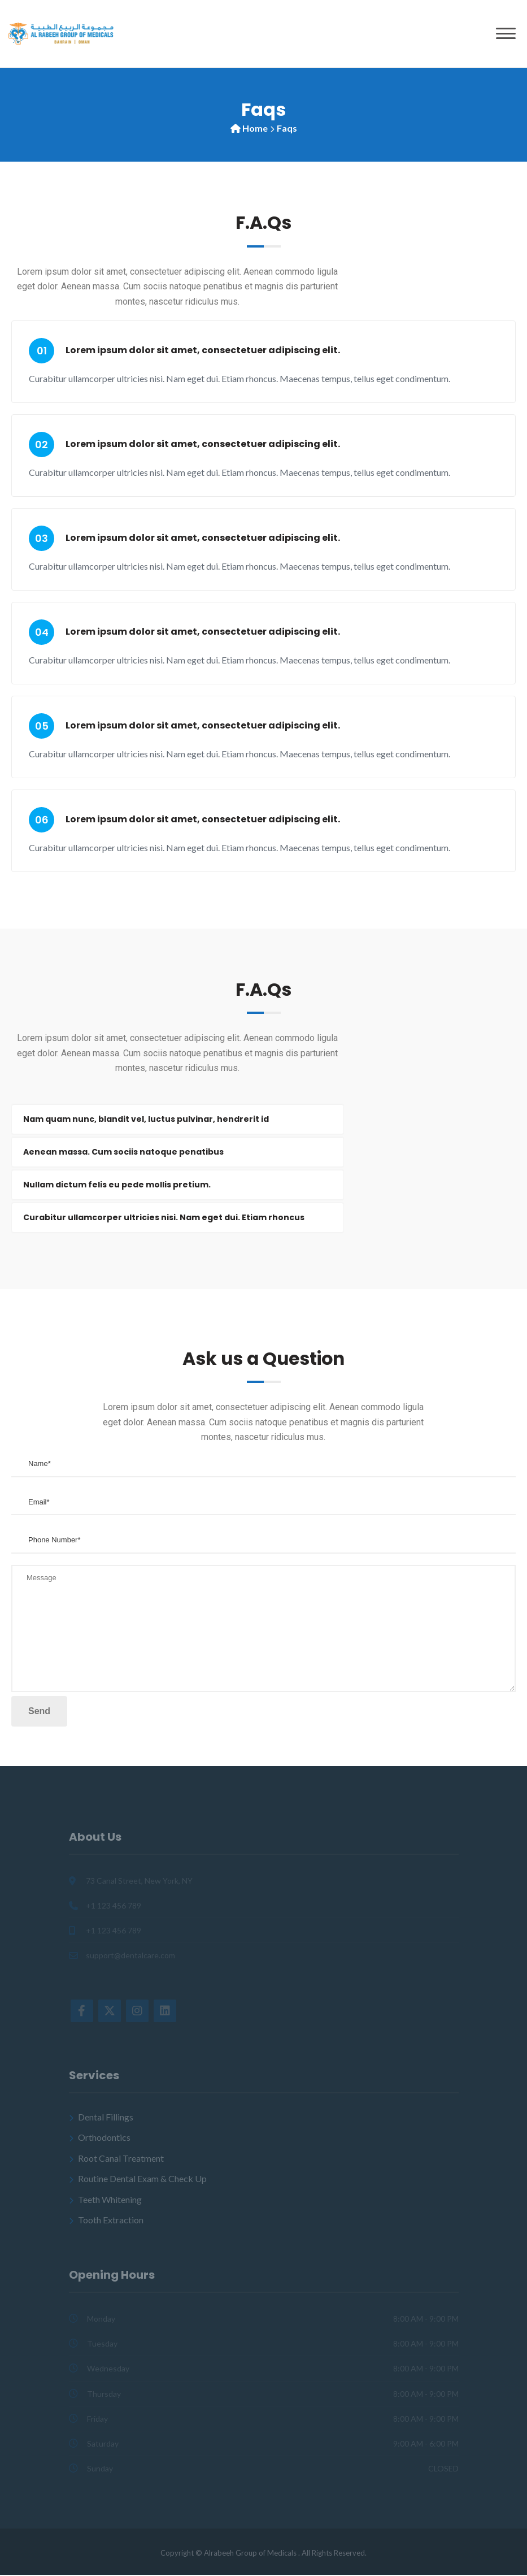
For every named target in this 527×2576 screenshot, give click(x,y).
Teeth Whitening (110, 2200)
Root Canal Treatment (121, 2158)
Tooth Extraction (110, 2220)
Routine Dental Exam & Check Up (142, 2179)
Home (255, 128)
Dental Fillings (105, 2117)
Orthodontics (104, 2138)
